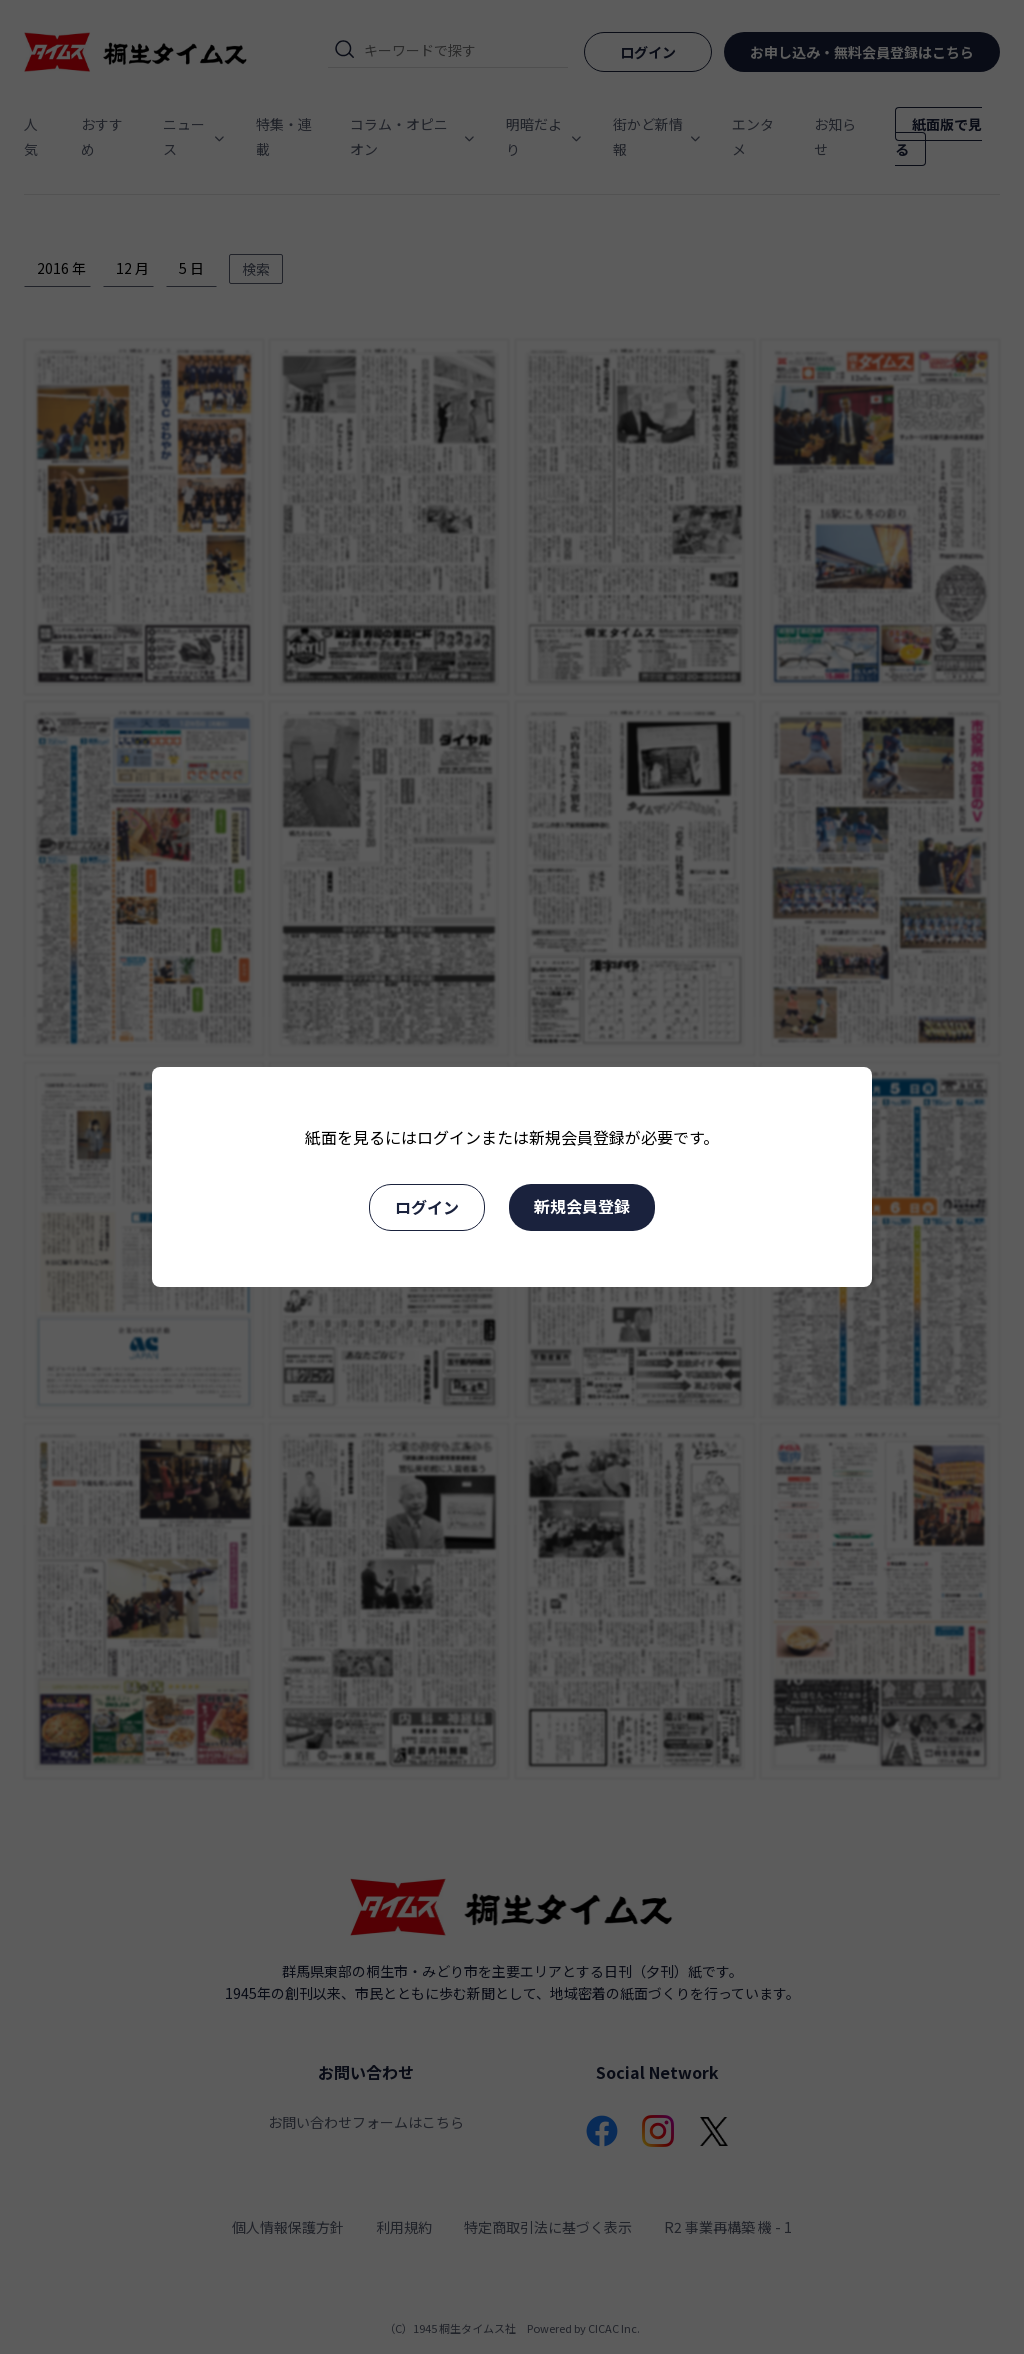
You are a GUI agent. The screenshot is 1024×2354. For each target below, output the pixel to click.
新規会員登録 (582, 1206)
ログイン (427, 1207)
